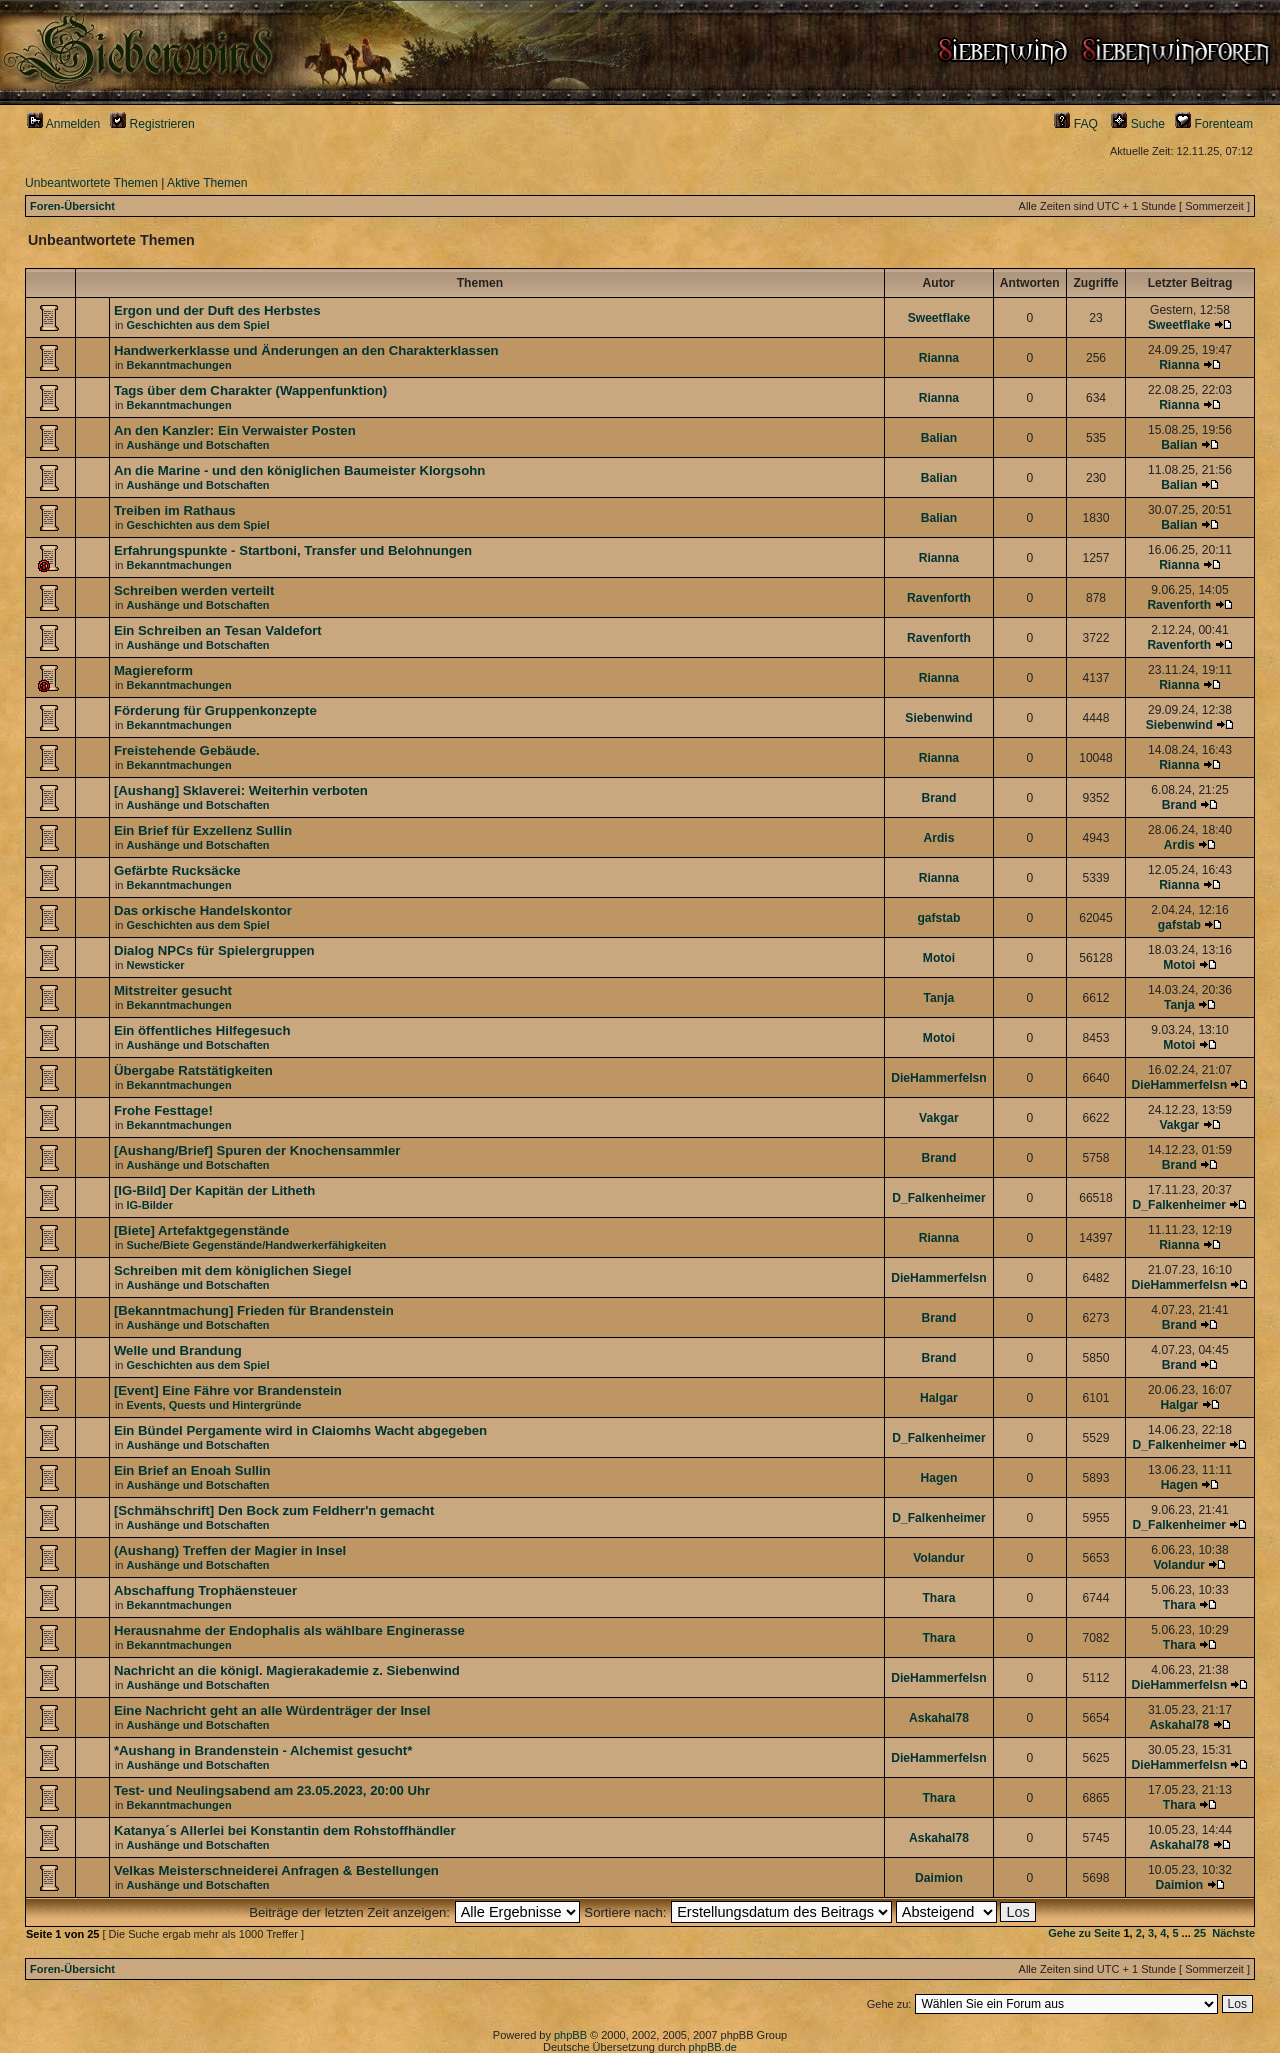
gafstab (938, 918)
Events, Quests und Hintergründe (214, 1405)
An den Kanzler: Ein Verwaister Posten (235, 430)
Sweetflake (939, 318)
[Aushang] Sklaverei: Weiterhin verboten (241, 790)
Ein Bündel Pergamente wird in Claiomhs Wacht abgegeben (300, 1430)
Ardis (938, 838)
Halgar (939, 1398)
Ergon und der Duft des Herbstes (217, 310)
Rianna (939, 358)
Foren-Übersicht (72, 206)
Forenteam (1214, 124)
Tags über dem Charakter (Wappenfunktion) (250, 390)
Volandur (939, 1558)
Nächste (1233, 1933)
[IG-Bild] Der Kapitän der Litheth (214, 1190)
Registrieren (152, 124)
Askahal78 (939, 1718)
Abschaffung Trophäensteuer (205, 1590)
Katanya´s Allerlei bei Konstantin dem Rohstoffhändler (285, 1830)
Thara (938, 1598)
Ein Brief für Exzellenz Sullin (203, 830)
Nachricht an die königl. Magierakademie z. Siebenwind (287, 1670)
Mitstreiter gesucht (173, 990)
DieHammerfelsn (938, 1078)
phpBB (570, 2035)
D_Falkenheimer (938, 1198)
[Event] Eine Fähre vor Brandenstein (228, 1390)
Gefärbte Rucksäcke (177, 870)
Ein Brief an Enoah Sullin (192, 1470)
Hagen (938, 1478)
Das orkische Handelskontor (203, 910)
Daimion (939, 1878)
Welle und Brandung (178, 1350)
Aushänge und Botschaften (198, 445)
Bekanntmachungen (179, 365)
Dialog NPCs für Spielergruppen (214, 950)
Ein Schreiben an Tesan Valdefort (218, 630)
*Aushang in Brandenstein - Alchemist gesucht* (263, 1750)
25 (1200, 1933)
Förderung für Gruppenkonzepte (215, 710)
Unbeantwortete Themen (91, 183)
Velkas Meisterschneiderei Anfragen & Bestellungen (276, 1870)
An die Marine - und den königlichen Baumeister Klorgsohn (300, 470)
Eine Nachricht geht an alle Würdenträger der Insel (272, 1710)
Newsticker (156, 965)
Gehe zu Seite (1084, 1933)
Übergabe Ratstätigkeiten (193, 1070)
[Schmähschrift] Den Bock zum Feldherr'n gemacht (274, 1510)
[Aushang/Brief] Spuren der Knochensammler (257, 1150)
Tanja (939, 998)
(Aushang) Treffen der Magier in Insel (230, 1550)
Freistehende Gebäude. (187, 750)
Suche (1138, 124)
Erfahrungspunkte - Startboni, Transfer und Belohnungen (293, 550)
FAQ (1076, 124)
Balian (939, 438)
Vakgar (939, 1118)
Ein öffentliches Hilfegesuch (202, 1030)
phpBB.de (713, 2047)
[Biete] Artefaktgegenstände (201, 1230)
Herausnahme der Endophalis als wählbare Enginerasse (289, 1630)
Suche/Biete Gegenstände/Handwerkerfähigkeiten (257, 1245)
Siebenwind (938, 718)
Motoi (939, 958)
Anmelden (63, 124)
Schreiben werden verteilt (194, 590)
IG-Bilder (150, 1205)
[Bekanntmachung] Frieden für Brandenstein (254, 1310)
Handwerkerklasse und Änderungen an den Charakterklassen (306, 350)
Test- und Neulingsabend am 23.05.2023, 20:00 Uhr (272, 1790)
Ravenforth (939, 598)
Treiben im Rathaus (175, 510)
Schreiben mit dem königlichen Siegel (232, 1270)
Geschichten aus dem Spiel (198, 325)
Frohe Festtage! (163, 1110)
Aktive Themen (207, 183)
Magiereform (153, 670)
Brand (938, 798)
